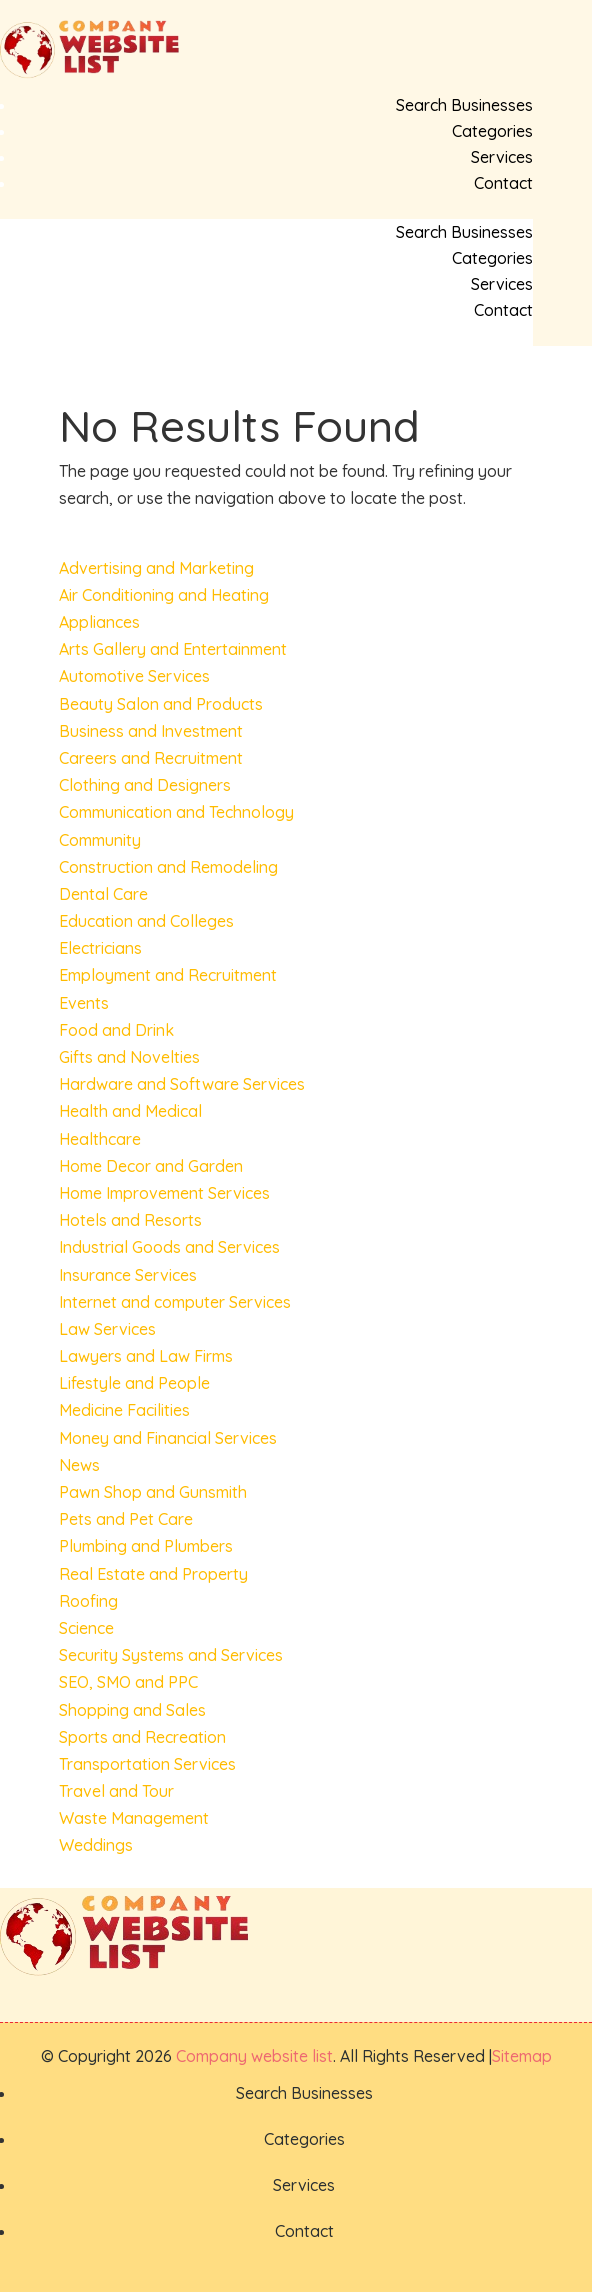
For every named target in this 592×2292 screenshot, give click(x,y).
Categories (492, 131)
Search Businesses (464, 105)
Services (502, 157)
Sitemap (522, 2056)
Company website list (254, 2056)
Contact (503, 183)
